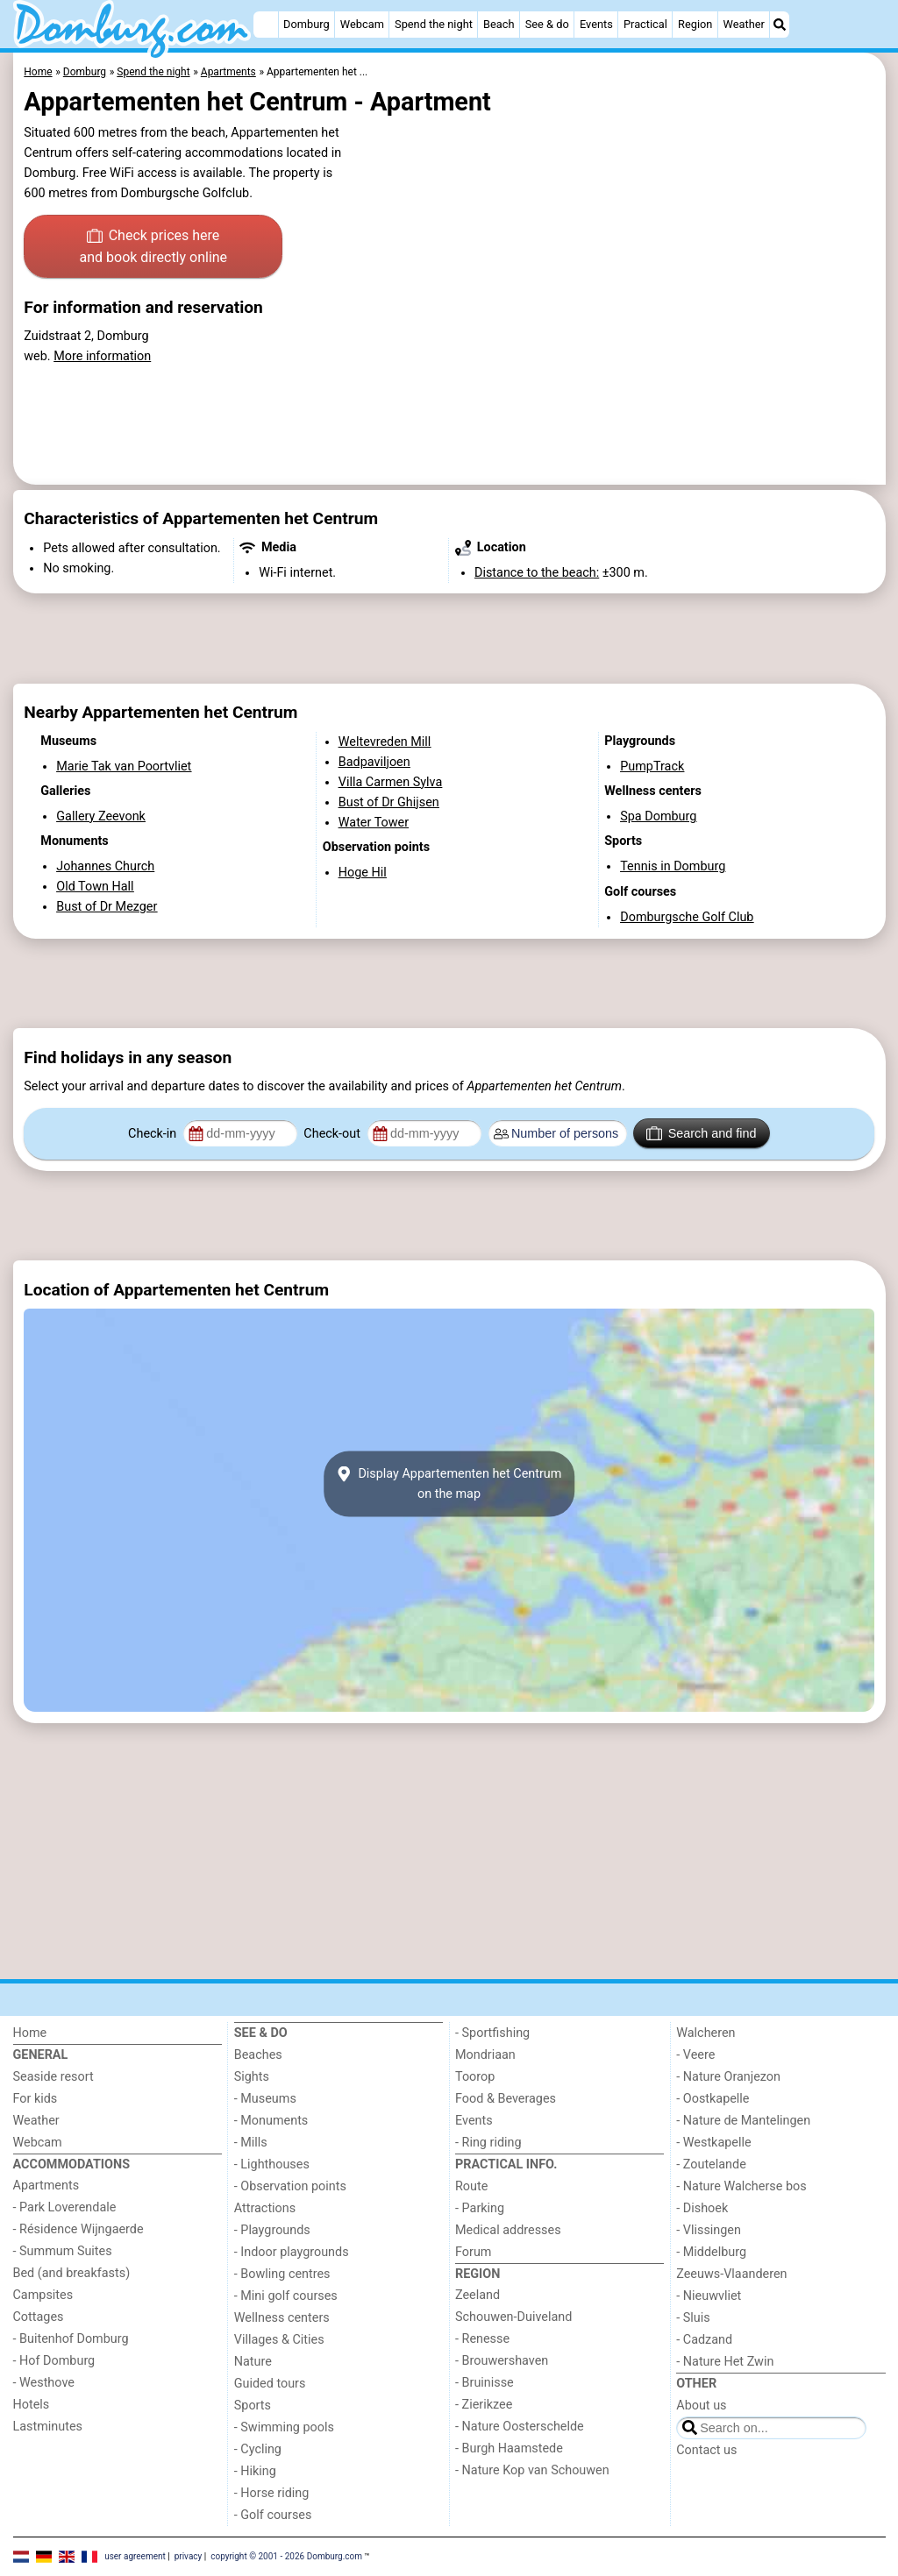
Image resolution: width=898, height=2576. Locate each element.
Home (30, 2033)
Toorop (475, 2076)
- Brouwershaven (501, 2360)
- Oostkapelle (712, 2098)
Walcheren (705, 2033)
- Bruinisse (484, 2382)
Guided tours (270, 2383)
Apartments (46, 2185)
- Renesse (482, 2338)
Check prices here (153, 248)
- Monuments (271, 2120)
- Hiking (255, 2471)
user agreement (135, 2556)
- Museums (265, 2098)
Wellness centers (282, 2317)
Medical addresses (508, 2230)
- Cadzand (704, 2339)
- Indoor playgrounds (291, 2252)
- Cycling (258, 2449)
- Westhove (44, 2382)
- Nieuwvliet (708, 2296)
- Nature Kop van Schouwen (532, 2470)
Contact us (706, 2450)
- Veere (695, 2054)
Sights (251, 2076)
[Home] (265, 24)
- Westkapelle (713, 2142)
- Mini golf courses (286, 2296)
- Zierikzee (483, 2404)
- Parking (479, 2208)
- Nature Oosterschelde (519, 2426)
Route (471, 2186)
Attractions (265, 2208)
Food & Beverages (505, 2098)
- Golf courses (273, 2515)
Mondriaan (485, 2054)
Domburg (306, 24)
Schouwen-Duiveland (513, 2317)
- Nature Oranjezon (728, 2076)
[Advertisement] (449, 639)
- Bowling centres (282, 2274)
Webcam (362, 24)
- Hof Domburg (54, 2360)
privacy (189, 2556)
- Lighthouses (272, 2164)
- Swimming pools (284, 2427)
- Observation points (290, 2186)
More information (102, 356)
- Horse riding (272, 2493)
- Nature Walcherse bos (741, 2186)
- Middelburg (711, 2252)
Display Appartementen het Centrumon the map (449, 1483)
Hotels (31, 2404)
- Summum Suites (62, 2251)
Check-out (333, 1133)
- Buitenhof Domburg (71, 2338)
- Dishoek (702, 2208)
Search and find (701, 1133)
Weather (744, 24)
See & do (547, 24)
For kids (35, 2098)
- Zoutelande (711, 2164)
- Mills (250, 2142)
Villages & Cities (279, 2339)
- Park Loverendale (65, 2207)
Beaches (258, 2054)
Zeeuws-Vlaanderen (731, 2274)
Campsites (43, 2295)
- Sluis (692, 2317)
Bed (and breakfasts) (72, 2273)
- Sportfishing (492, 2033)
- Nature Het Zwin (724, 2361)
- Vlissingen (708, 2230)
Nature (253, 2361)
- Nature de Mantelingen (743, 2120)
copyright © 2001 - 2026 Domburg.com (286, 2556)
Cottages (38, 2317)
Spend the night (434, 24)
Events (596, 24)
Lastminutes (47, 2426)
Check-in (154, 1133)
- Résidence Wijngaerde (78, 2229)
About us (701, 2405)
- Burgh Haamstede (509, 2448)
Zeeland (477, 2295)
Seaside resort (53, 2076)
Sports (252, 2405)
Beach (498, 24)
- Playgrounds (272, 2230)
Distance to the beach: (536, 572)
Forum (473, 2252)
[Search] (779, 24)
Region (695, 24)
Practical (645, 24)
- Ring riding (488, 2142)
